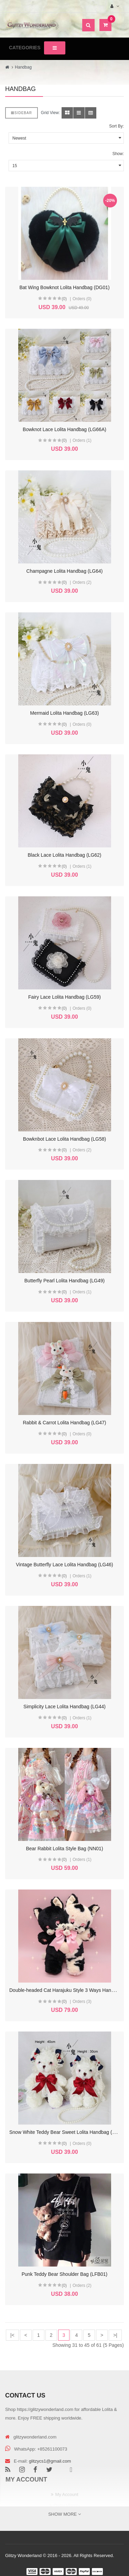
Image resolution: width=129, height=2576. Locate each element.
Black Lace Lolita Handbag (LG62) (64, 855)
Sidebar (21, 113)
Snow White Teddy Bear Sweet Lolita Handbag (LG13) (67, 2132)
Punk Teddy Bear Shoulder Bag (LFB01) (65, 2274)
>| (115, 2335)
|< (12, 2335)
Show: (118, 153)
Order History (66, 2505)
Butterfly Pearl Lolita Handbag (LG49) (64, 1280)
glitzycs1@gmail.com (50, 2461)
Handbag (23, 67)
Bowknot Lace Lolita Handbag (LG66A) (64, 429)
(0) (64, 298)
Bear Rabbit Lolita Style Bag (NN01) (64, 1848)
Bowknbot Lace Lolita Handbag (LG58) (64, 1139)
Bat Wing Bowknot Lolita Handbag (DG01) (64, 287)
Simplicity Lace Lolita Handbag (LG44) (64, 1706)
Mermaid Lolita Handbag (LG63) (64, 713)
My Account (66, 2494)
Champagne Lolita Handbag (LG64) (64, 571)
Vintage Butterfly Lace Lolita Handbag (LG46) (64, 1564)
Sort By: (116, 126)
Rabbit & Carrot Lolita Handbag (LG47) (64, 1422)
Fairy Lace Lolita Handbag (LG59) (64, 997)
